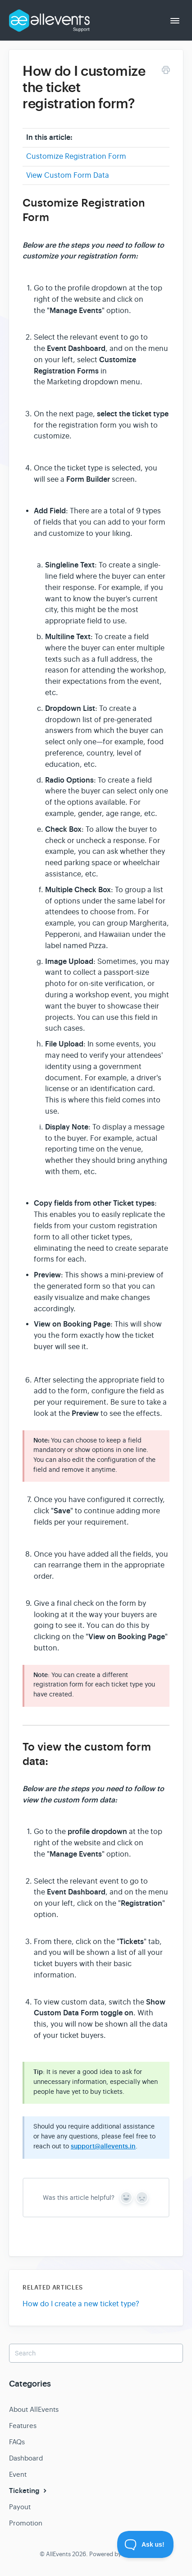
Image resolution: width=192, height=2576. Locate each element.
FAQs (17, 2442)
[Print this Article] (165, 71)
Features (23, 2425)
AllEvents (58, 2554)
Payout (20, 2506)
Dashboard (26, 2458)
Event (18, 2474)
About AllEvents (34, 2409)
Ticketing (29, 2490)
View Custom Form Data (67, 175)
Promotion (25, 2523)
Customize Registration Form (76, 156)
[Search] (96, 2353)
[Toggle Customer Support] (145, 2544)
